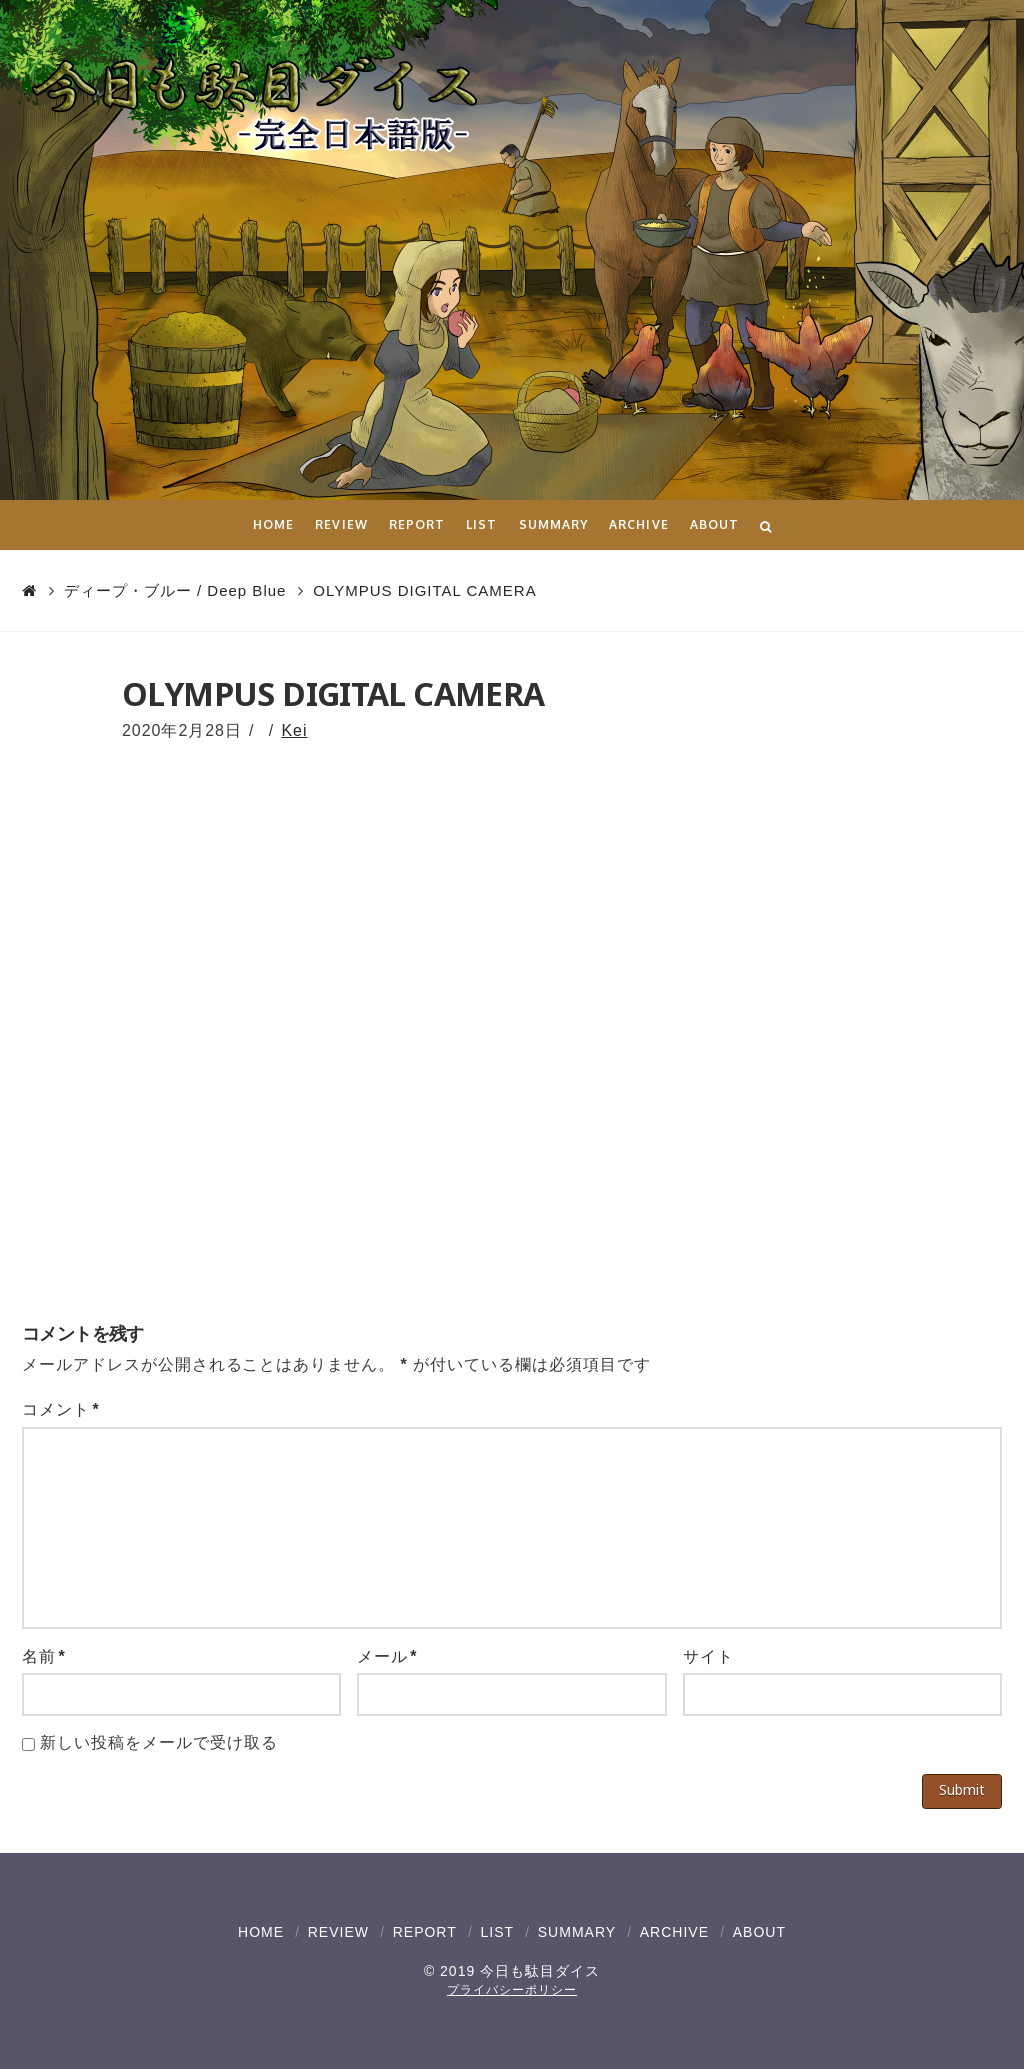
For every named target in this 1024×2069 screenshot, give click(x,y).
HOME (261, 1932)
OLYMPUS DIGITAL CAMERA (424, 590)
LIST (497, 1932)
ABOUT (759, 1932)
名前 (44, 1656)
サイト (708, 1656)
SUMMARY (577, 1932)
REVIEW (338, 1932)
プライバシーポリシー (512, 1990)
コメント (61, 1409)
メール (387, 1656)
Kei (294, 730)
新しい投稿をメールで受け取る (158, 1742)
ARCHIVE (674, 1932)
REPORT (425, 1932)
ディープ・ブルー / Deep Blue (175, 590)
